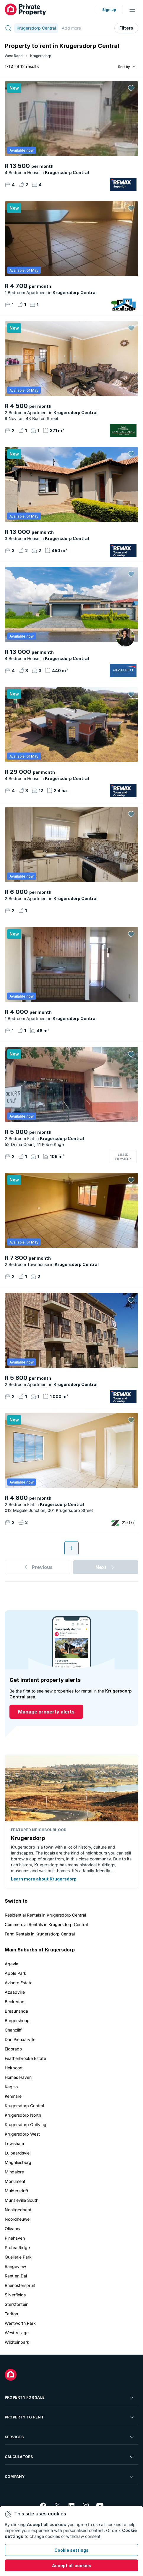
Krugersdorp (40, 56)
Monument (15, 2181)
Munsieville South (21, 2200)
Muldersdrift (16, 2190)
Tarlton (11, 2313)
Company (70, 2477)
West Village (17, 2332)
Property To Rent (70, 2417)
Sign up (109, 9)
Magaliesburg (18, 2162)
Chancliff (13, 2029)
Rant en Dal (16, 2275)
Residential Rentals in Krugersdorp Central (45, 1914)
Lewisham (14, 2143)
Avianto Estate (18, 1982)
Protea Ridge (17, 2247)
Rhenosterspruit (20, 2285)
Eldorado (13, 2048)
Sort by (124, 66)
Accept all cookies (71, 2565)
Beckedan (14, 2001)
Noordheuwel (17, 2219)
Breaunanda (16, 2011)
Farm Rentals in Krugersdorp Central (40, 1933)
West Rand (13, 56)
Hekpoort (14, 2067)
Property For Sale (70, 2397)
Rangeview (15, 2266)
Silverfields (15, 2294)
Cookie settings (71, 2550)
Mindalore (14, 2171)
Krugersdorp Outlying (25, 2124)
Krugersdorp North (23, 2115)
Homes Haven (18, 2077)
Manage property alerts (46, 1712)
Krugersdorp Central (24, 2105)
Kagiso (11, 2086)
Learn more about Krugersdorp (44, 1878)
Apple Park (15, 1973)
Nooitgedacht (18, 2209)
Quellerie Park (18, 2256)
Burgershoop (17, 2020)
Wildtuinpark (17, 2342)
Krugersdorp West (22, 2133)
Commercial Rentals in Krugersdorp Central (46, 1924)
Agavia (11, 1963)
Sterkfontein (16, 2304)
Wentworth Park (20, 2323)
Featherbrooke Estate (25, 2058)
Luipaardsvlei (17, 2152)
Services (70, 2437)
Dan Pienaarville (20, 2039)
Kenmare (13, 2096)
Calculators (70, 2457)
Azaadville (15, 1992)
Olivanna (13, 2228)
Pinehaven (15, 2238)
